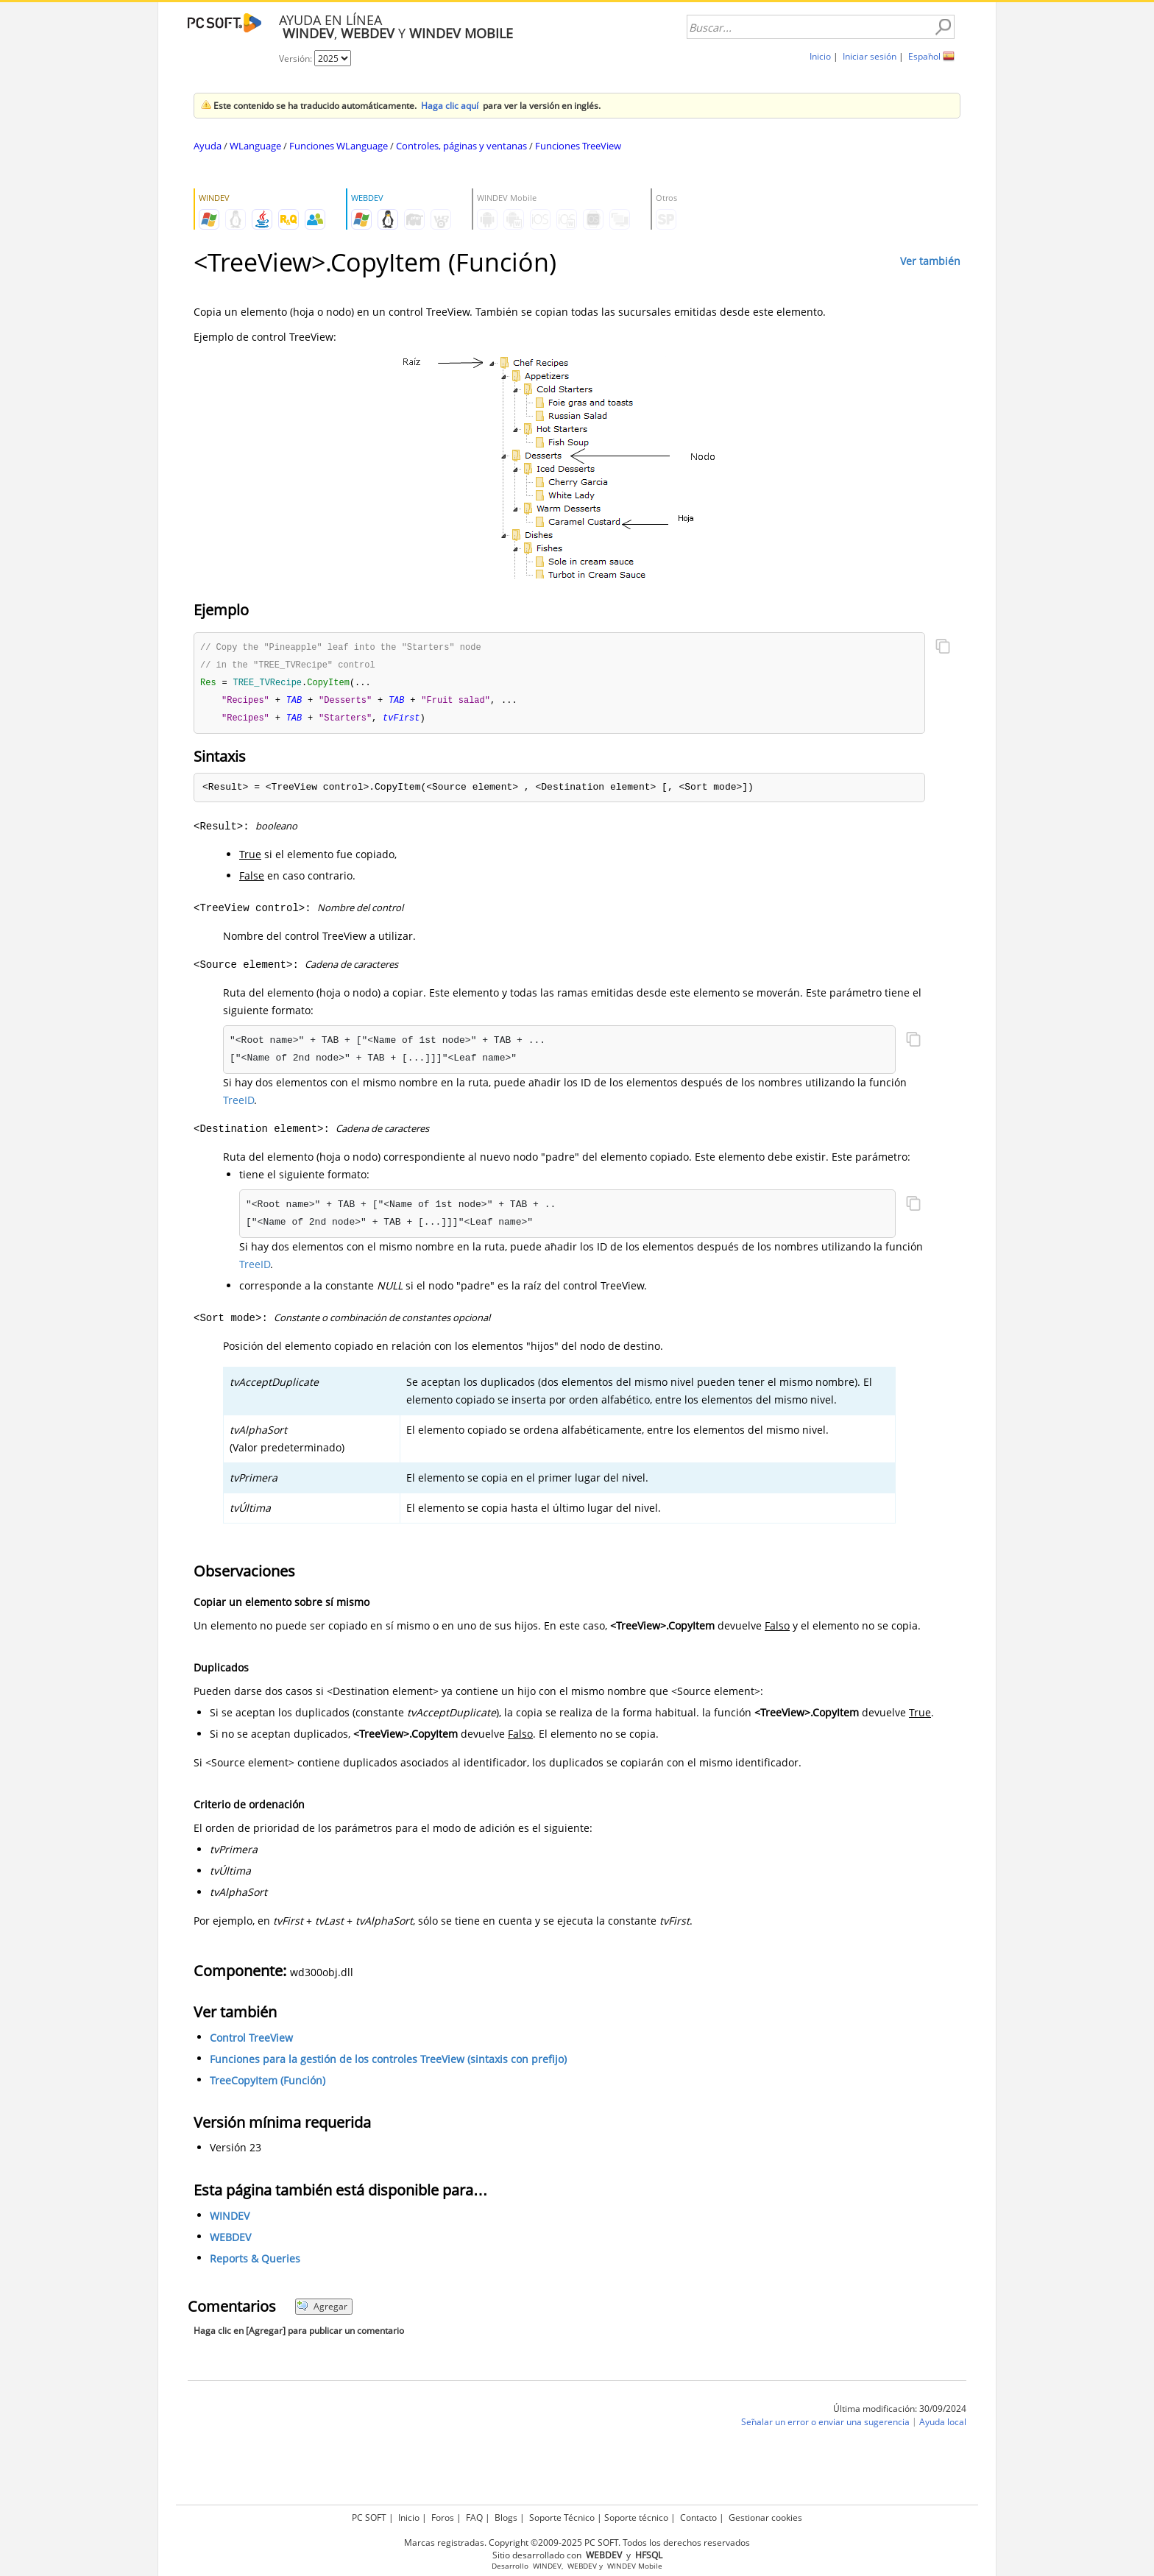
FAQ (474, 2517)
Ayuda (208, 145)
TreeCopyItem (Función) (267, 2084)
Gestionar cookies (765, 2517)
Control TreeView (251, 2041)
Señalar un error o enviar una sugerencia (825, 2425)
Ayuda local (942, 2425)
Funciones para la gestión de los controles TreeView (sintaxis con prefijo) (388, 2063)
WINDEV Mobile (634, 2566)
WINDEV (229, 2219)
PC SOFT (369, 2517)
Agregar (322, 2310)
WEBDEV (230, 2241)
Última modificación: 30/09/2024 (899, 2412)
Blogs (506, 2517)
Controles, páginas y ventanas (461, 145)
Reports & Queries (255, 2262)
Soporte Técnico (562, 2517)
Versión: (296, 58)
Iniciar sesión (869, 56)
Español (924, 56)
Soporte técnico (636, 2517)
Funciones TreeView (578, 145)
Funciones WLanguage (338, 145)
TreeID (238, 1104)
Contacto (698, 2517)
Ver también (930, 261)
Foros (442, 2517)
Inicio (820, 56)
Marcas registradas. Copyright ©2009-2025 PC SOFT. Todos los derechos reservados (577, 2542)
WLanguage (255, 145)
